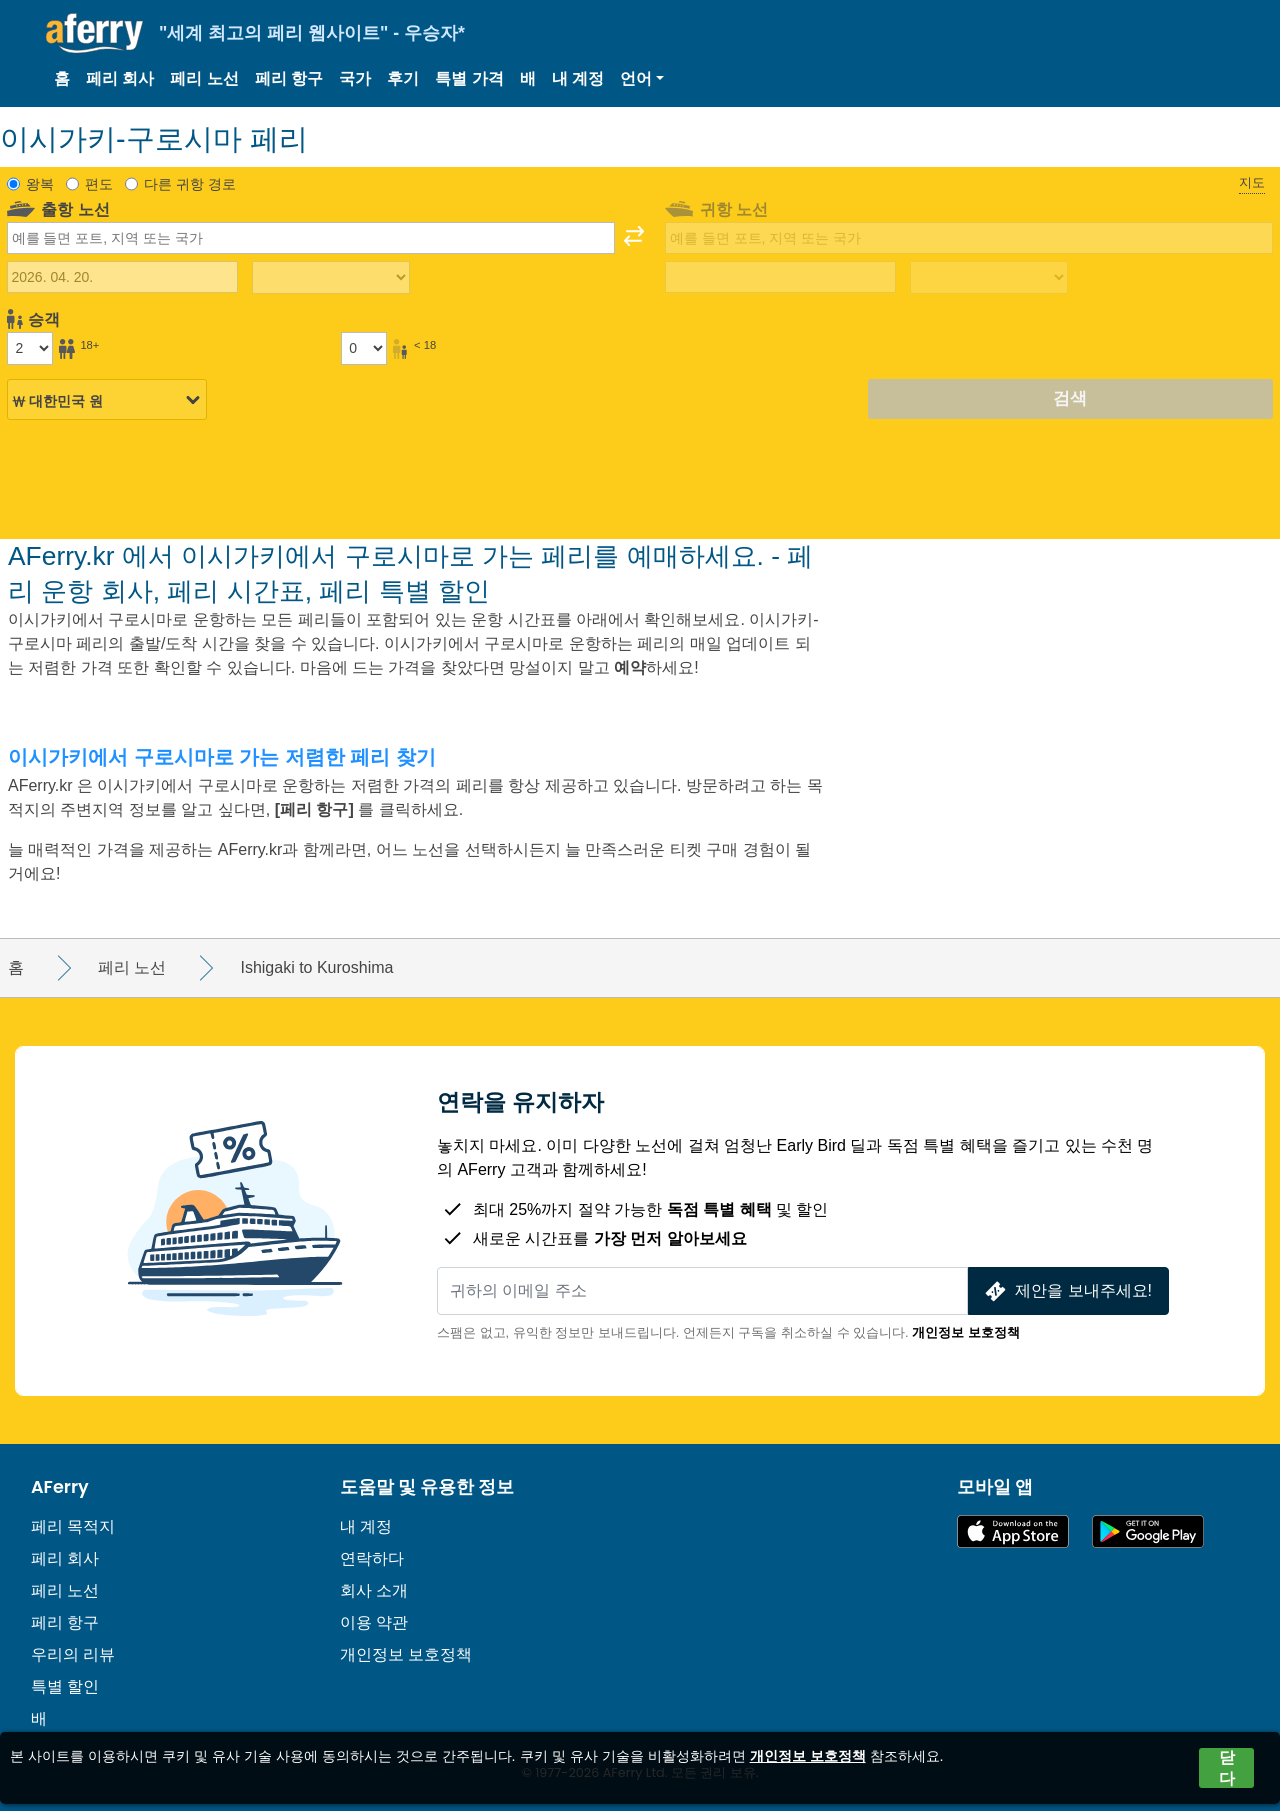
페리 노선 (204, 78)
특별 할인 (65, 1686)
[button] (642, 79)
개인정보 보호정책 (966, 1332)
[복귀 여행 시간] (989, 278)
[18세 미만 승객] (364, 348)
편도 (99, 184)
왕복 (40, 184)
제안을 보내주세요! (1066, 1291)
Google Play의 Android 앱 (1148, 1531)
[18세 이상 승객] (30, 348)
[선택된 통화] (107, 400)
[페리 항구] (317, 809)
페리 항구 (289, 78)
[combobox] (311, 238)
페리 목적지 (73, 1526)
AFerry (60, 1487)
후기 (403, 78)
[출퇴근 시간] (331, 278)
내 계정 (578, 78)
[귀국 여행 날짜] (780, 277)
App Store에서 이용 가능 (1013, 1531)
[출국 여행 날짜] (122, 277)
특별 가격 (469, 78)
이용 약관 (374, 1622)
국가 (355, 78)
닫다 (1227, 1768)
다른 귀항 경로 (190, 184)
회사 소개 (374, 1590)
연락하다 (372, 1558)
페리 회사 (120, 78)
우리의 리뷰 (73, 1654)
